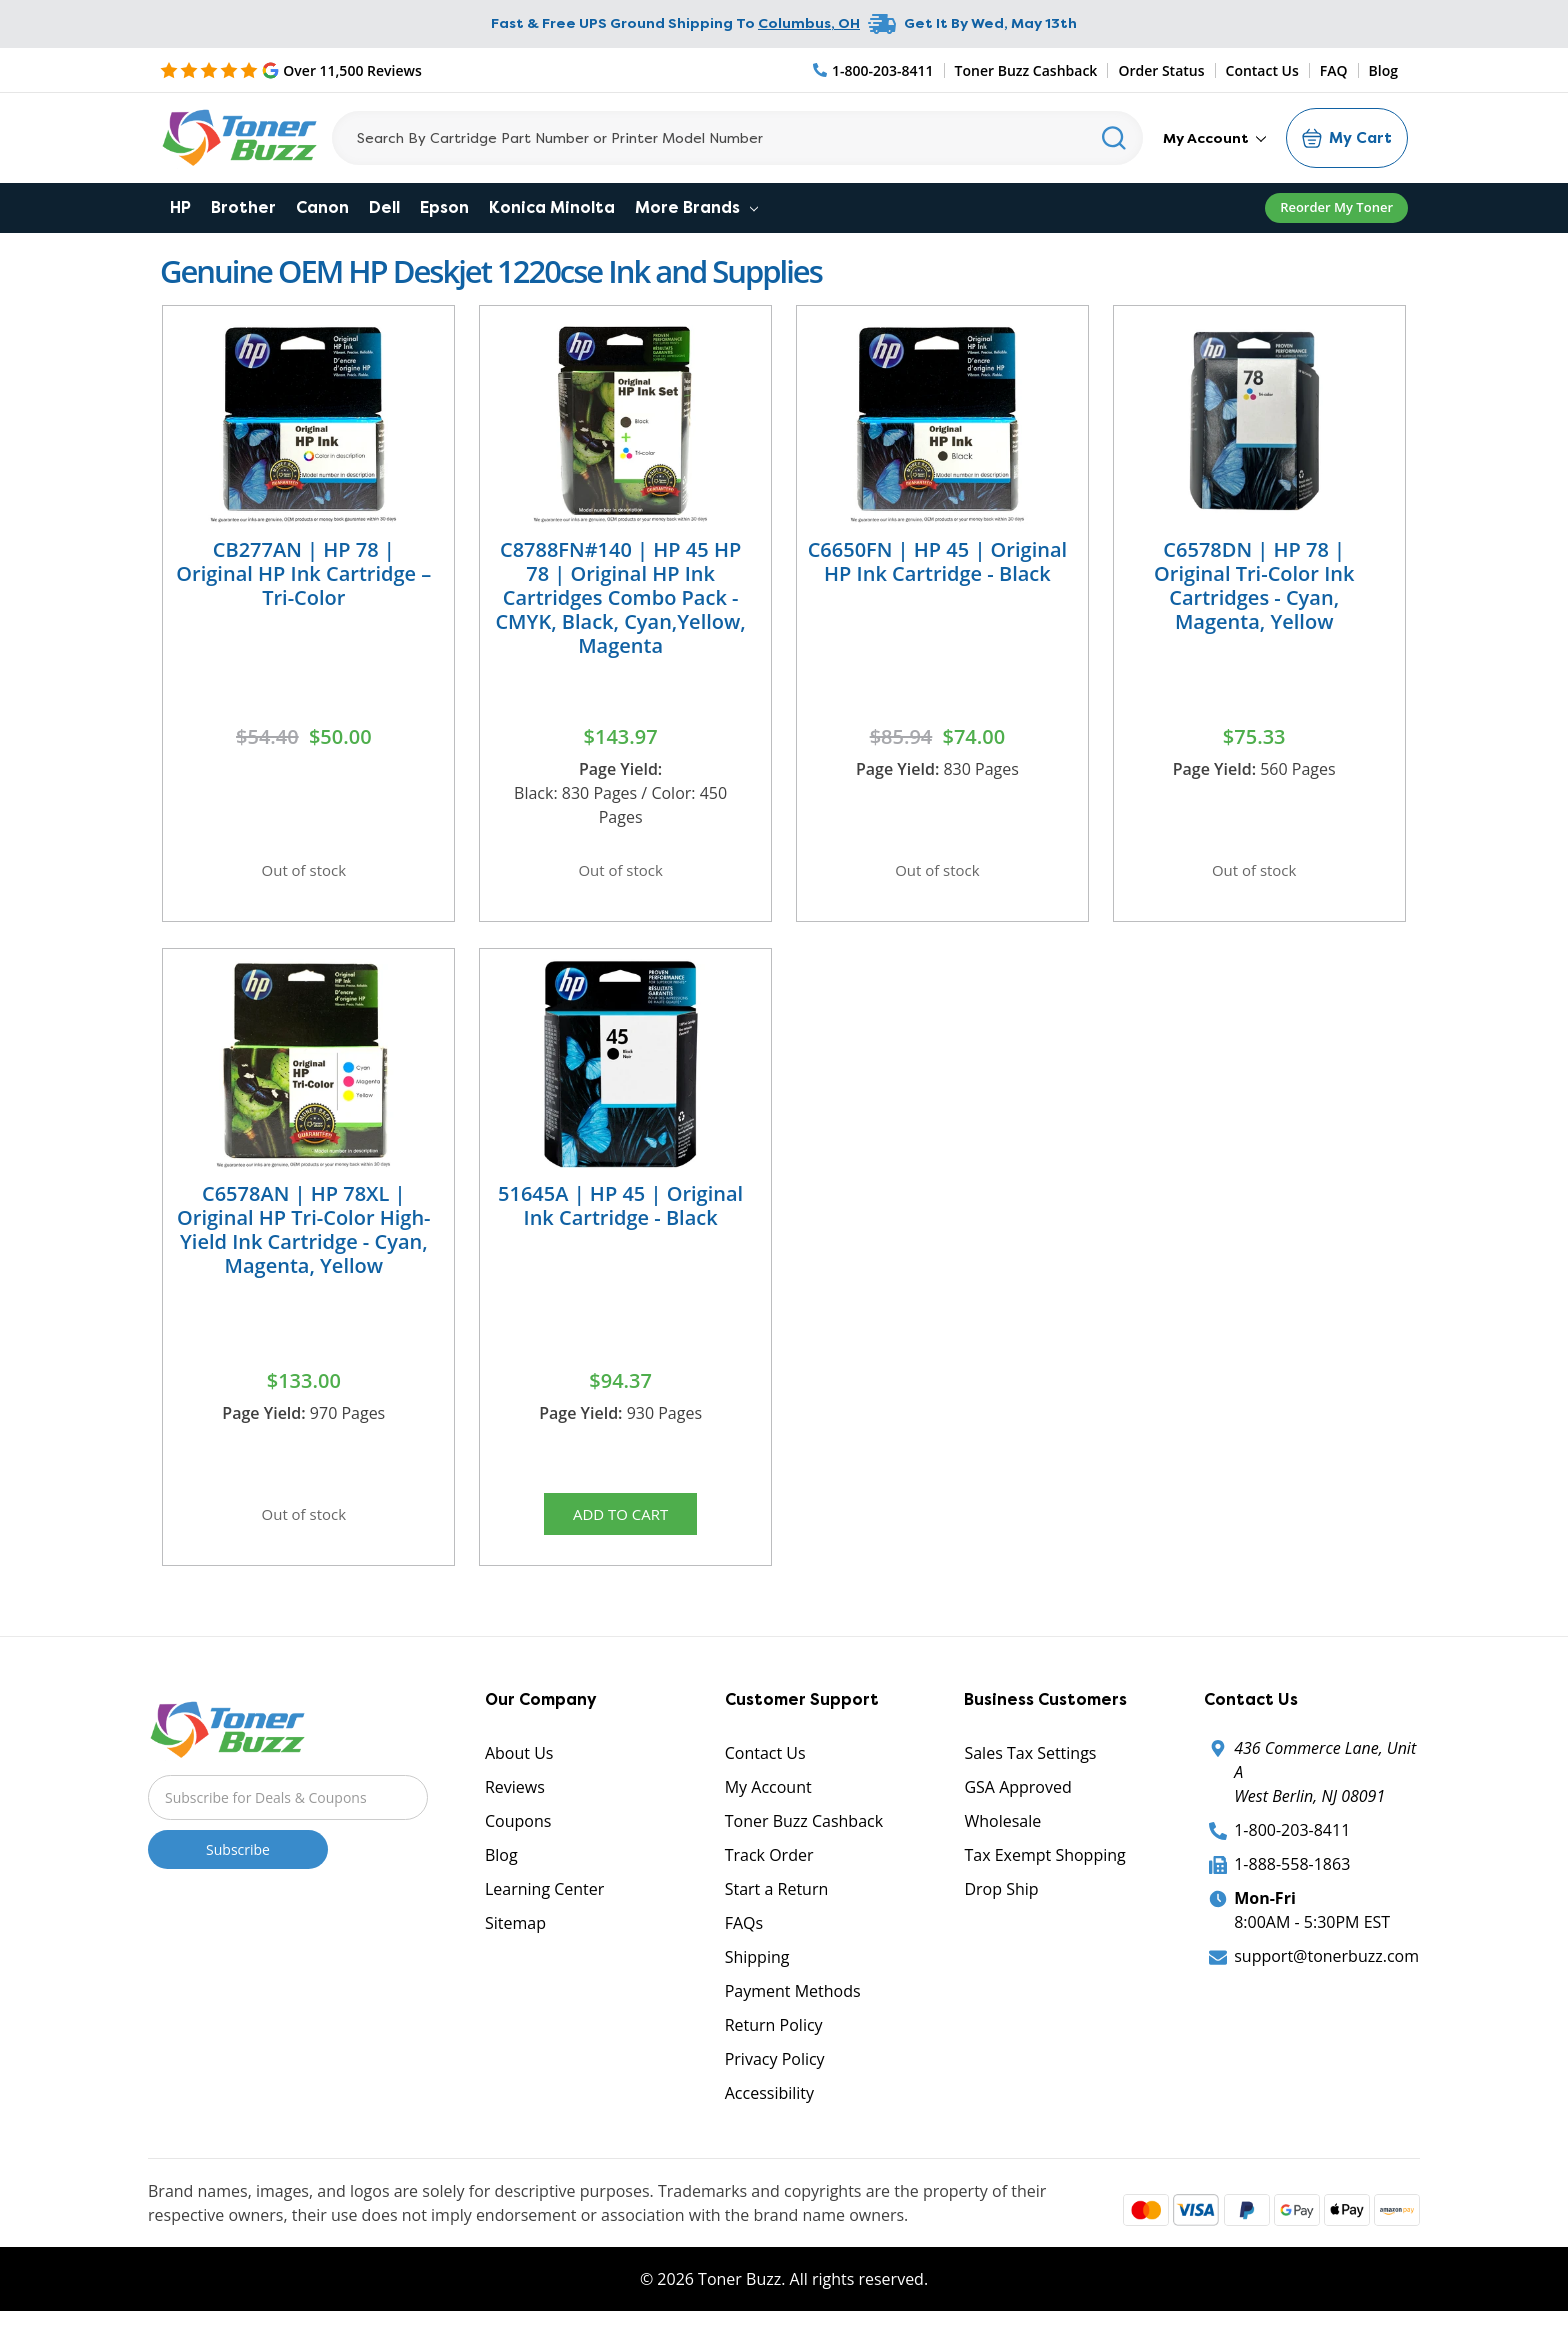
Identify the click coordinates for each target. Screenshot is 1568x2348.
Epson (444, 207)
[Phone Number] (874, 70)
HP (180, 207)
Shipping (757, 1977)
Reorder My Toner (1336, 207)
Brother (243, 207)
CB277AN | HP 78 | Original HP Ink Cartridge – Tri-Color (303, 573)
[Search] (737, 138)
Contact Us (1262, 70)
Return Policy (774, 2045)
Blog (1383, 70)
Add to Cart (621, 1527)
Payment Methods (793, 2011)
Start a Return (777, 1909)
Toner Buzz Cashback (1026, 70)
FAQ (1334, 70)
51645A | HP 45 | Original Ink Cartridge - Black (620, 1215)
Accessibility (769, 2113)
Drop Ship (1001, 1909)
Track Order (769, 1875)
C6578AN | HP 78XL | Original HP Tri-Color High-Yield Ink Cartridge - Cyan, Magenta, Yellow (303, 1239)
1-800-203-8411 (1292, 1850)
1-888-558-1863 (1292, 1884)
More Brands (696, 207)
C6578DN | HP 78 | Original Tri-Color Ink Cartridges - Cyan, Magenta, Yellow (1254, 585)
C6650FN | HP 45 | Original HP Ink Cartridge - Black (937, 561)
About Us (519, 1773)
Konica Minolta (552, 207)
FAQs (744, 1943)
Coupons (518, 1841)
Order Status (1161, 70)
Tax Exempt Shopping (1044, 1875)
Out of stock (304, 873)
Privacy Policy (775, 2079)
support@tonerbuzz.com (1326, 1976)
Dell (384, 207)
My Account (1214, 138)
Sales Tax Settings (1030, 1773)
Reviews (515, 1807)
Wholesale (1002, 1841)
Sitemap (515, 1943)
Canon (322, 207)
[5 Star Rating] (291, 70)
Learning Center (544, 1909)
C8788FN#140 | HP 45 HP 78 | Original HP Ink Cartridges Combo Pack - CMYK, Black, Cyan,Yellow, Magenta (620, 597)
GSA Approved (1017, 1807)
